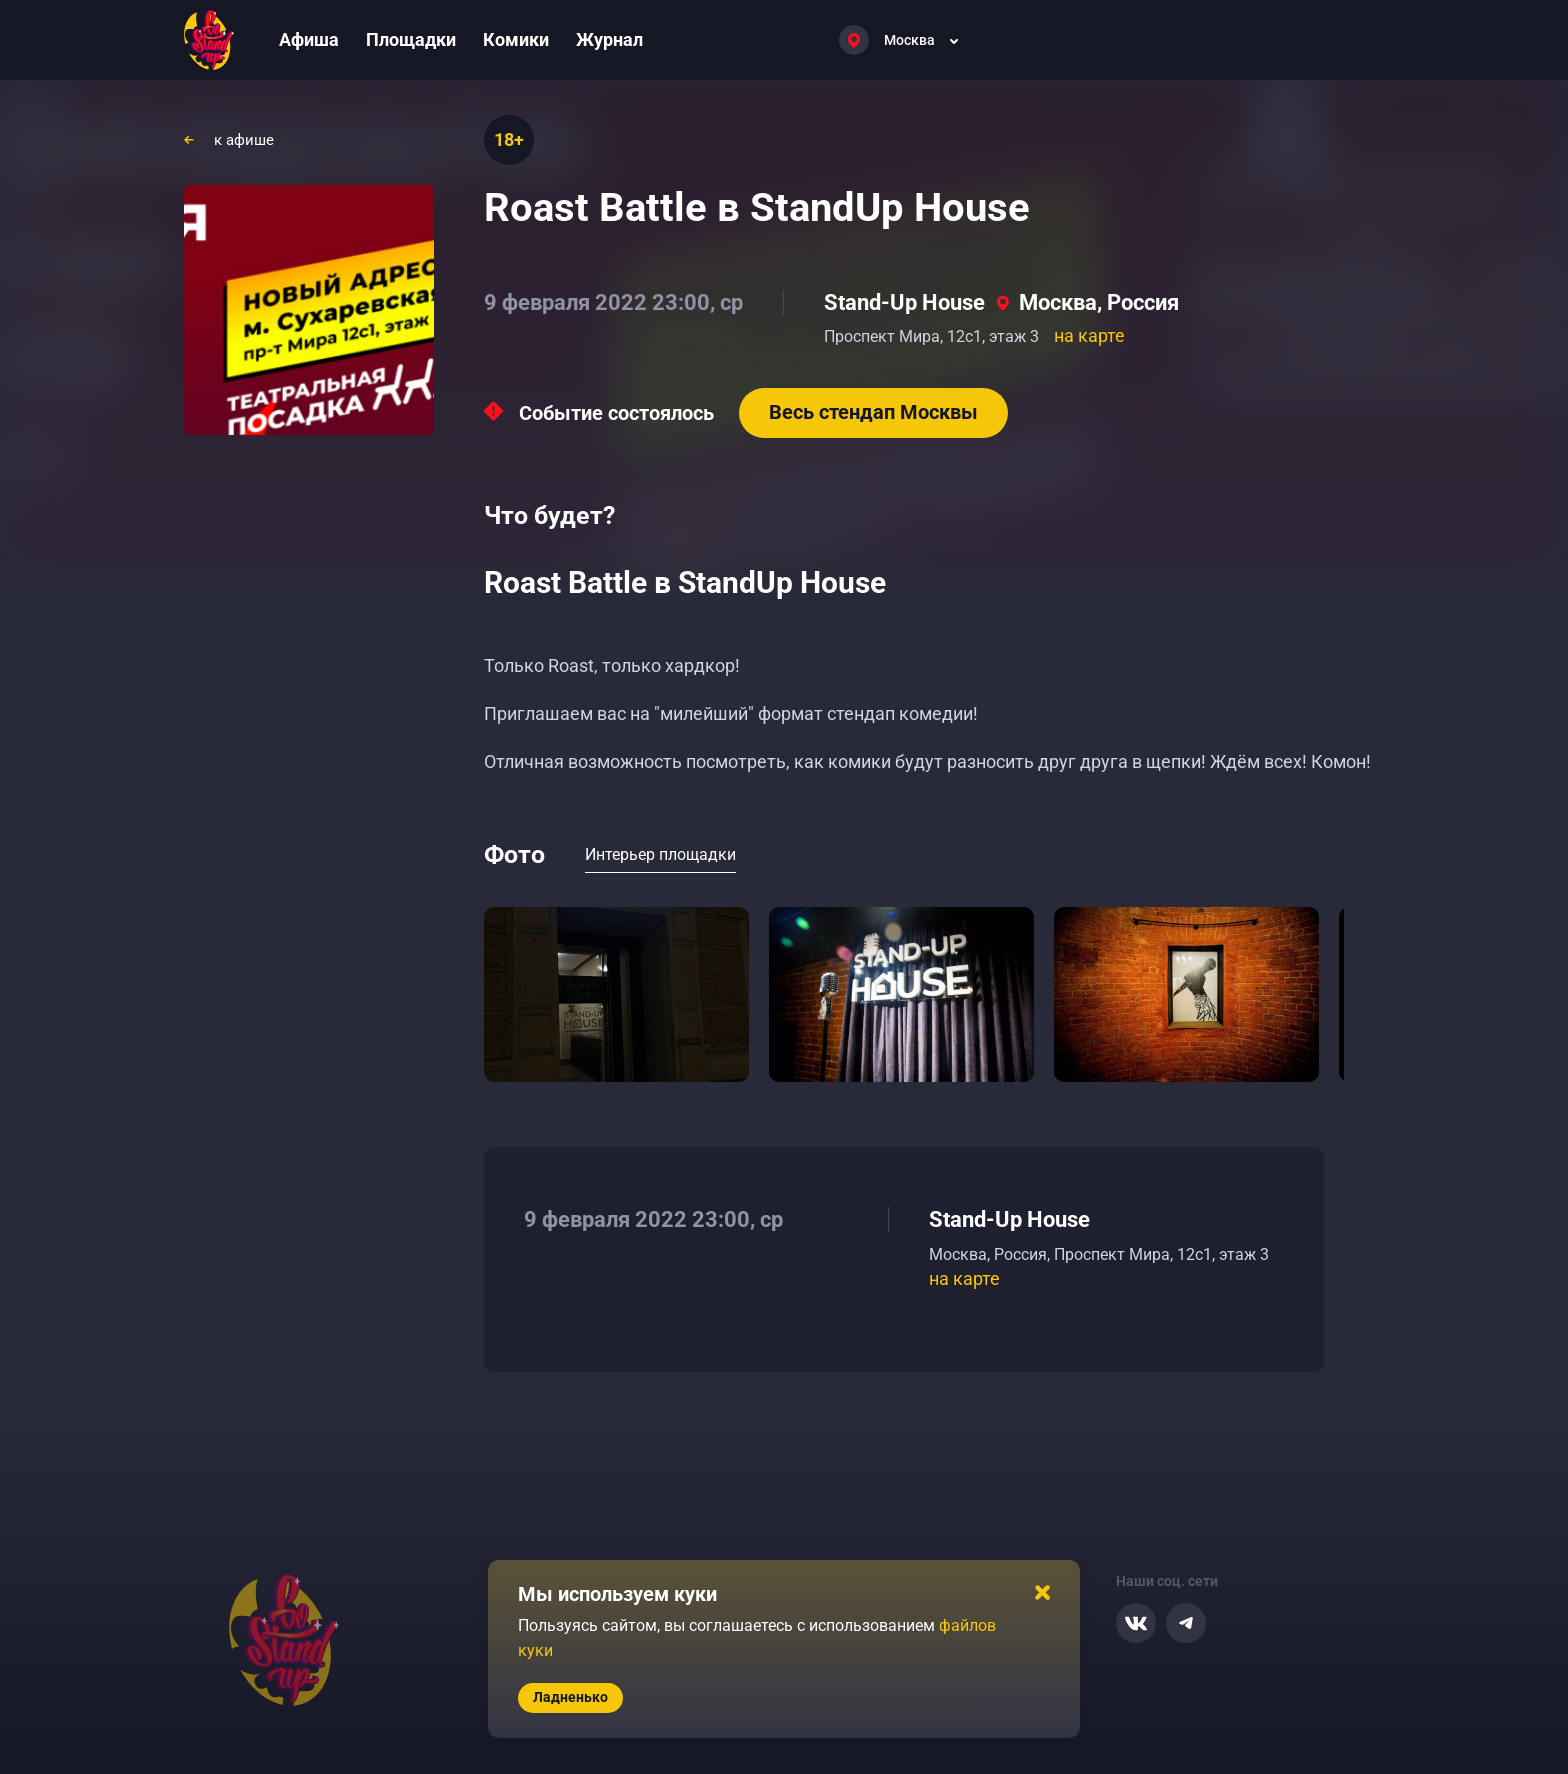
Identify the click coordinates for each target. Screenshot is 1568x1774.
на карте (1089, 335)
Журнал (609, 39)
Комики (516, 39)
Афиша (309, 39)
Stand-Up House (904, 302)
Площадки (411, 39)
